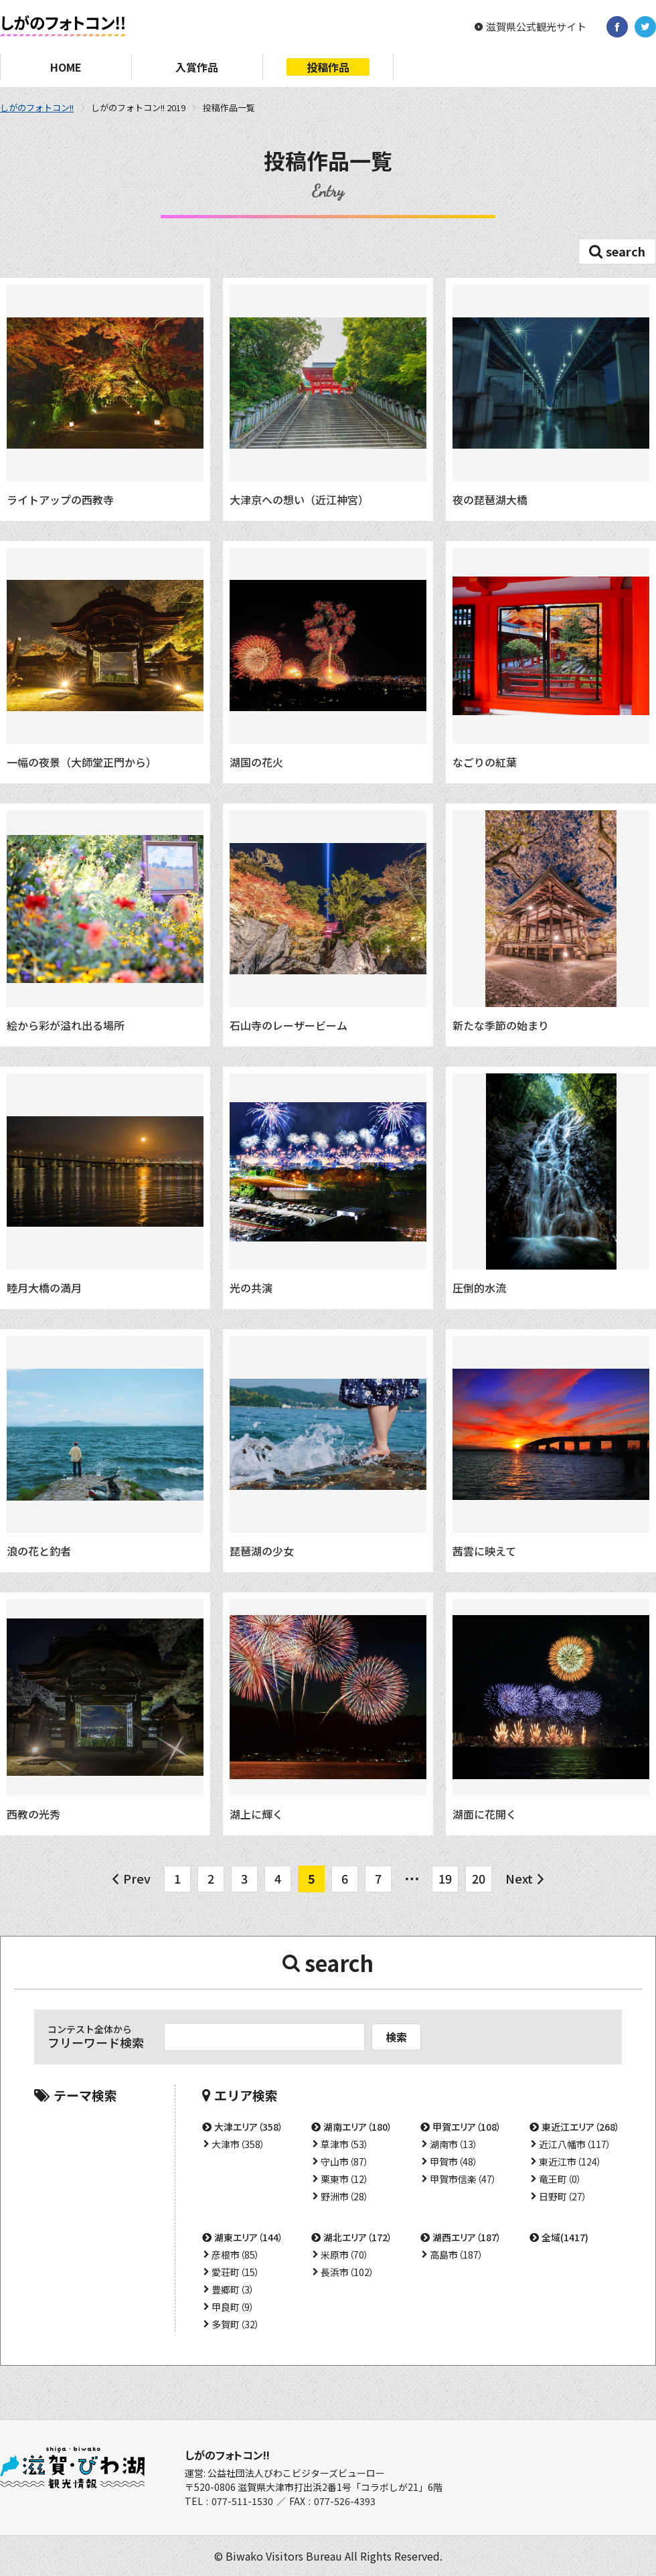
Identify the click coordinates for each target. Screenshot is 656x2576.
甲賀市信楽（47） (463, 2179)
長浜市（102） (347, 2272)
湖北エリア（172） (357, 2237)
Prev (137, 1878)
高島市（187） (456, 2254)
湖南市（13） (454, 2144)
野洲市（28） (345, 2196)
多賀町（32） (236, 2324)
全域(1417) (565, 2237)
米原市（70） (345, 2254)
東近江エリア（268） (581, 2126)
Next (519, 1878)
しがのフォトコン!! (37, 107)
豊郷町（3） (233, 2289)
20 (478, 1878)
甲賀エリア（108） (466, 2126)
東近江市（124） (570, 2161)
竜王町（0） (560, 2179)
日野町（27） (563, 2196)
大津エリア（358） (248, 2126)
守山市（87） (345, 2161)
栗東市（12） (345, 2179)
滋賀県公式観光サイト (536, 26)
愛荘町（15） (236, 2272)
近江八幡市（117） (575, 2144)
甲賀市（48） (454, 2161)
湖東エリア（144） (248, 2237)
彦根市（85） (236, 2254)
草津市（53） (345, 2144)
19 (445, 1878)
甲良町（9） (233, 2307)
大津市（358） (238, 2144)
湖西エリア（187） (466, 2237)
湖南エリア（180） (357, 2126)
